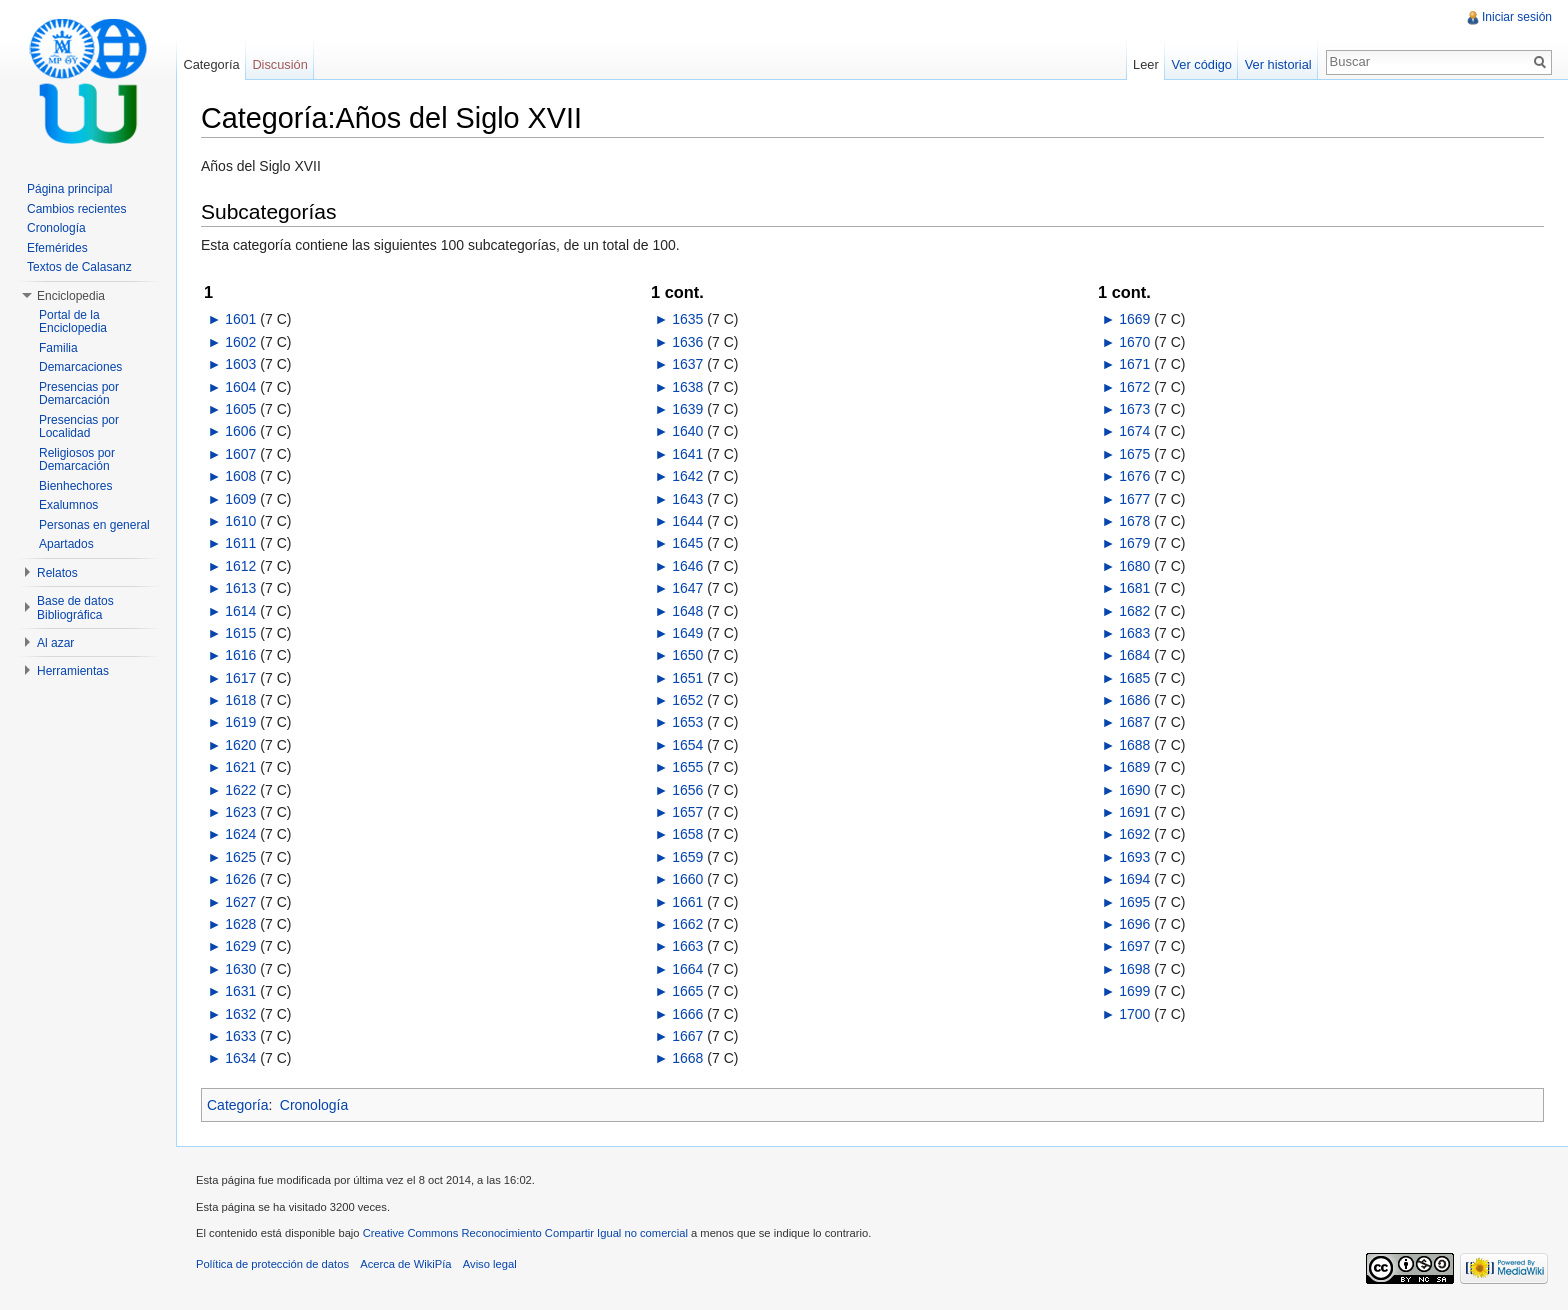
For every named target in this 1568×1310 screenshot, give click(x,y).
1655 (687, 767)
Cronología (314, 1105)
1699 (1134, 991)
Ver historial (1278, 64)
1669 (1134, 319)
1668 (687, 1058)
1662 (687, 924)
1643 (687, 499)
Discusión (279, 64)
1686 (1134, 700)
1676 (1134, 476)
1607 (240, 454)
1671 (1134, 364)
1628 (240, 924)
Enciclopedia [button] (71, 296)
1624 (240, 834)
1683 (1134, 633)
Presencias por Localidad (79, 427)
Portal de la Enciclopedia (73, 322)
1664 (687, 969)
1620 (240, 745)
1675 (1134, 454)
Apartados (66, 544)
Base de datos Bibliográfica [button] (75, 608)
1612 (240, 566)
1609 (240, 499)
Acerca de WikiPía (405, 1264)
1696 (1134, 924)
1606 (240, 431)
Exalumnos (68, 505)
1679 (1134, 543)
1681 (1134, 588)
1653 (687, 722)
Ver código (1201, 64)
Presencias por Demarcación (79, 394)
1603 (240, 364)
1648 (687, 611)
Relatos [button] (57, 573)
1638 (687, 387)
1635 (687, 319)
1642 (687, 476)
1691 (1134, 812)
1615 (240, 633)
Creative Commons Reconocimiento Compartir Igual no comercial (525, 1233)
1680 (1134, 566)
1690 (1134, 790)
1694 (1134, 879)
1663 (687, 946)
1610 (240, 521)
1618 (240, 700)
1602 (240, 342)
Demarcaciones (80, 367)
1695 (1134, 902)
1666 (687, 1014)
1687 (1134, 722)
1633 (240, 1036)
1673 (1134, 409)
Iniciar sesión (1517, 17)
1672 (1134, 387)
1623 (240, 812)
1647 (687, 588)
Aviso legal (490, 1264)
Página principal (69, 189)
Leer (1146, 64)
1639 (687, 409)
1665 (687, 991)
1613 (240, 588)
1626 (240, 879)
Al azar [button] (55, 643)
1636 (687, 342)
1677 (1134, 499)
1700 (1134, 1014)
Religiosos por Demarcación (77, 460)
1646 (687, 566)
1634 (240, 1058)
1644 (687, 521)
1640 (687, 431)
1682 (1134, 611)
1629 (240, 946)
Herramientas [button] (73, 671)
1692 (1134, 834)
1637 (687, 364)
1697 (1134, 946)
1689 (1134, 767)
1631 (240, 991)
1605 (240, 409)
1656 (687, 790)
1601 (240, 319)
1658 (687, 834)
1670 (1134, 342)
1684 (1134, 655)
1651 (687, 678)
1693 (1134, 857)
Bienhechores (75, 486)
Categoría (237, 1105)
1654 (687, 745)
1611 (240, 543)
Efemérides (57, 248)
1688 (1134, 745)
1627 (240, 902)
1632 (240, 1014)
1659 (687, 857)
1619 (240, 722)
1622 (240, 790)
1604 (240, 387)
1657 (687, 812)
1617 (240, 678)
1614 (240, 611)
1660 (687, 879)
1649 (687, 633)
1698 (1134, 969)
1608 (240, 476)
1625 (240, 857)
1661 (687, 902)
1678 (1134, 521)
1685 (1134, 678)
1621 (240, 767)
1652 (687, 700)
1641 (687, 454)
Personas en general (94, 525)
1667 (687, 1036)
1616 (240, 655)
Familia (58, 348)
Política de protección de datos (272, 1264)
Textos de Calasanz (79, 267)
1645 (687, 543)
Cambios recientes (76, 209)
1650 (687, 655)
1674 (1134, 431)
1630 (240, 969)
